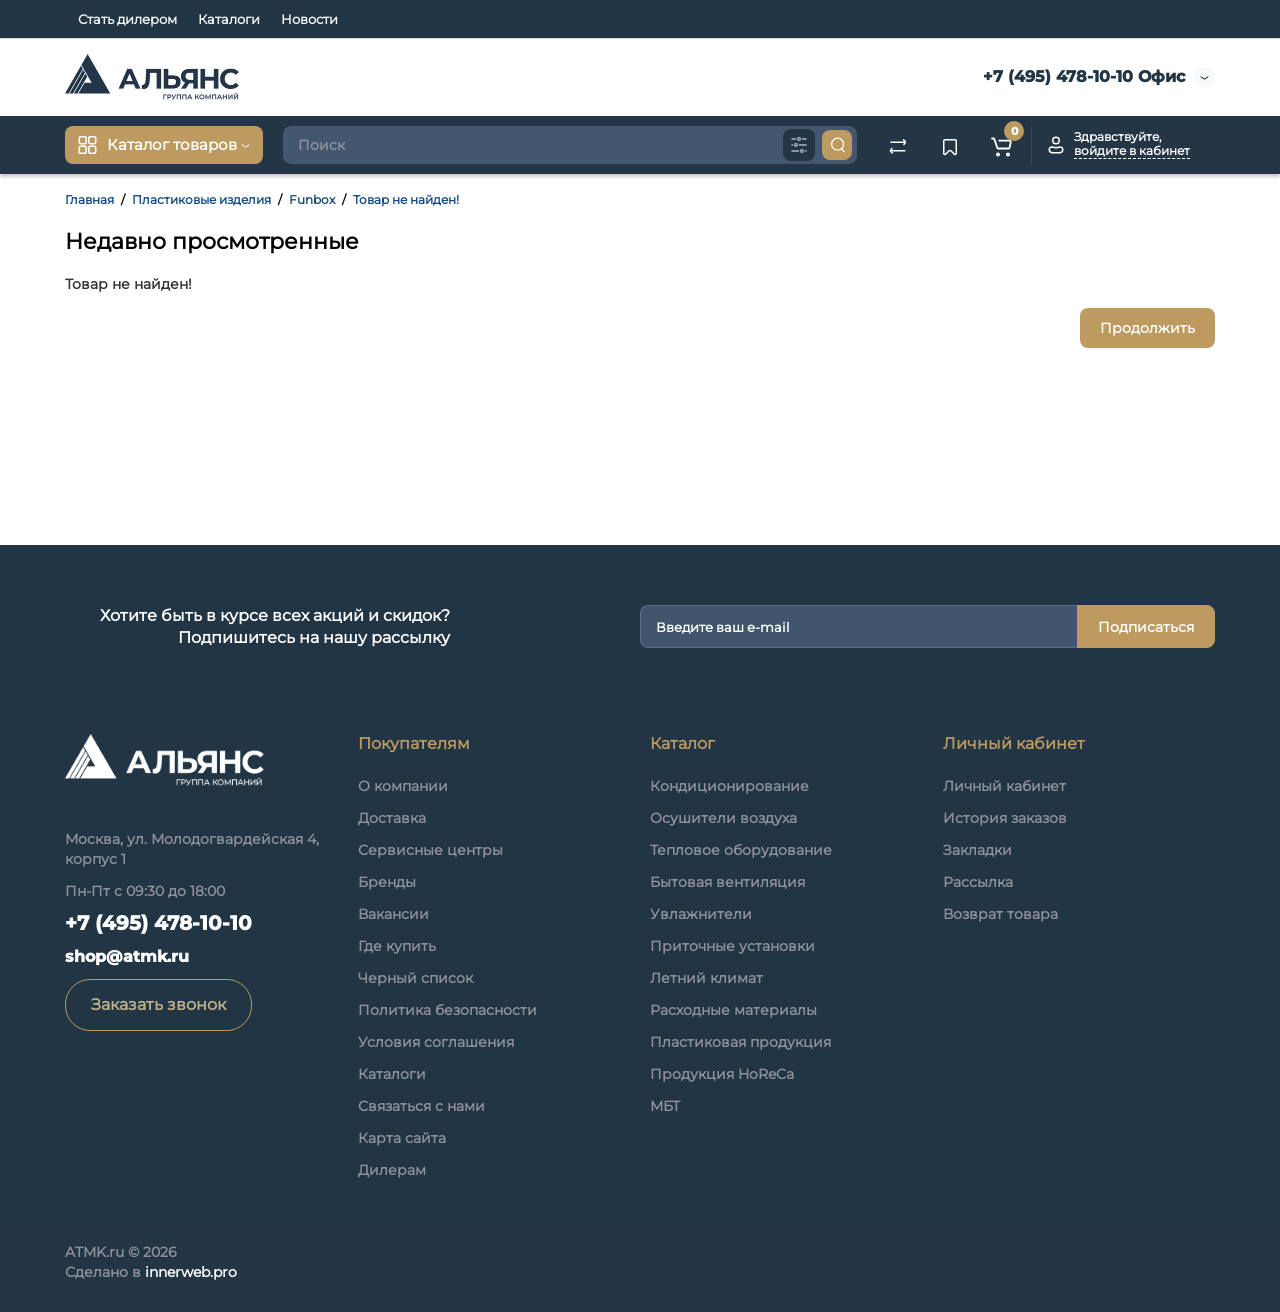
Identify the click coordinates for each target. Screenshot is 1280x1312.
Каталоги (229, 19)
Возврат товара (1000, 914)
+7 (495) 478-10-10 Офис (1081, 76)
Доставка (392, 818)
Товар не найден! (406, 199)
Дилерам (392, 1170)
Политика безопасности (447, 1010)
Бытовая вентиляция (727, 882)
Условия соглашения (436, 1042)
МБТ (665, 1106)
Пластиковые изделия (201, 199)
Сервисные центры (430, 850)
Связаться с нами (421, 1106)
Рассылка (978, 882)
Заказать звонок (158, 1004)
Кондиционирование (729, 786)
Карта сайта (402, 1138)
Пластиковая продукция (740, 1042)
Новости (309, 19)
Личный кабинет (1004, 786)
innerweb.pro (191, 1272)
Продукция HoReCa (722, 1074)
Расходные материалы (733, 1010)
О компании (403, 786)
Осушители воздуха (723, 818)
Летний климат (706, 978)
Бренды (387, 882)
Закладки (977, 850)
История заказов (1005, 818)
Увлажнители (701, 914)
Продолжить (1147, 328)
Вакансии (393, 914)
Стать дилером (127, 19)
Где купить (397, 946)
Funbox (312, 199)
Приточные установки (732, 946)
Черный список (415, 978)
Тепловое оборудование (741, 850)
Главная (89, 199)
